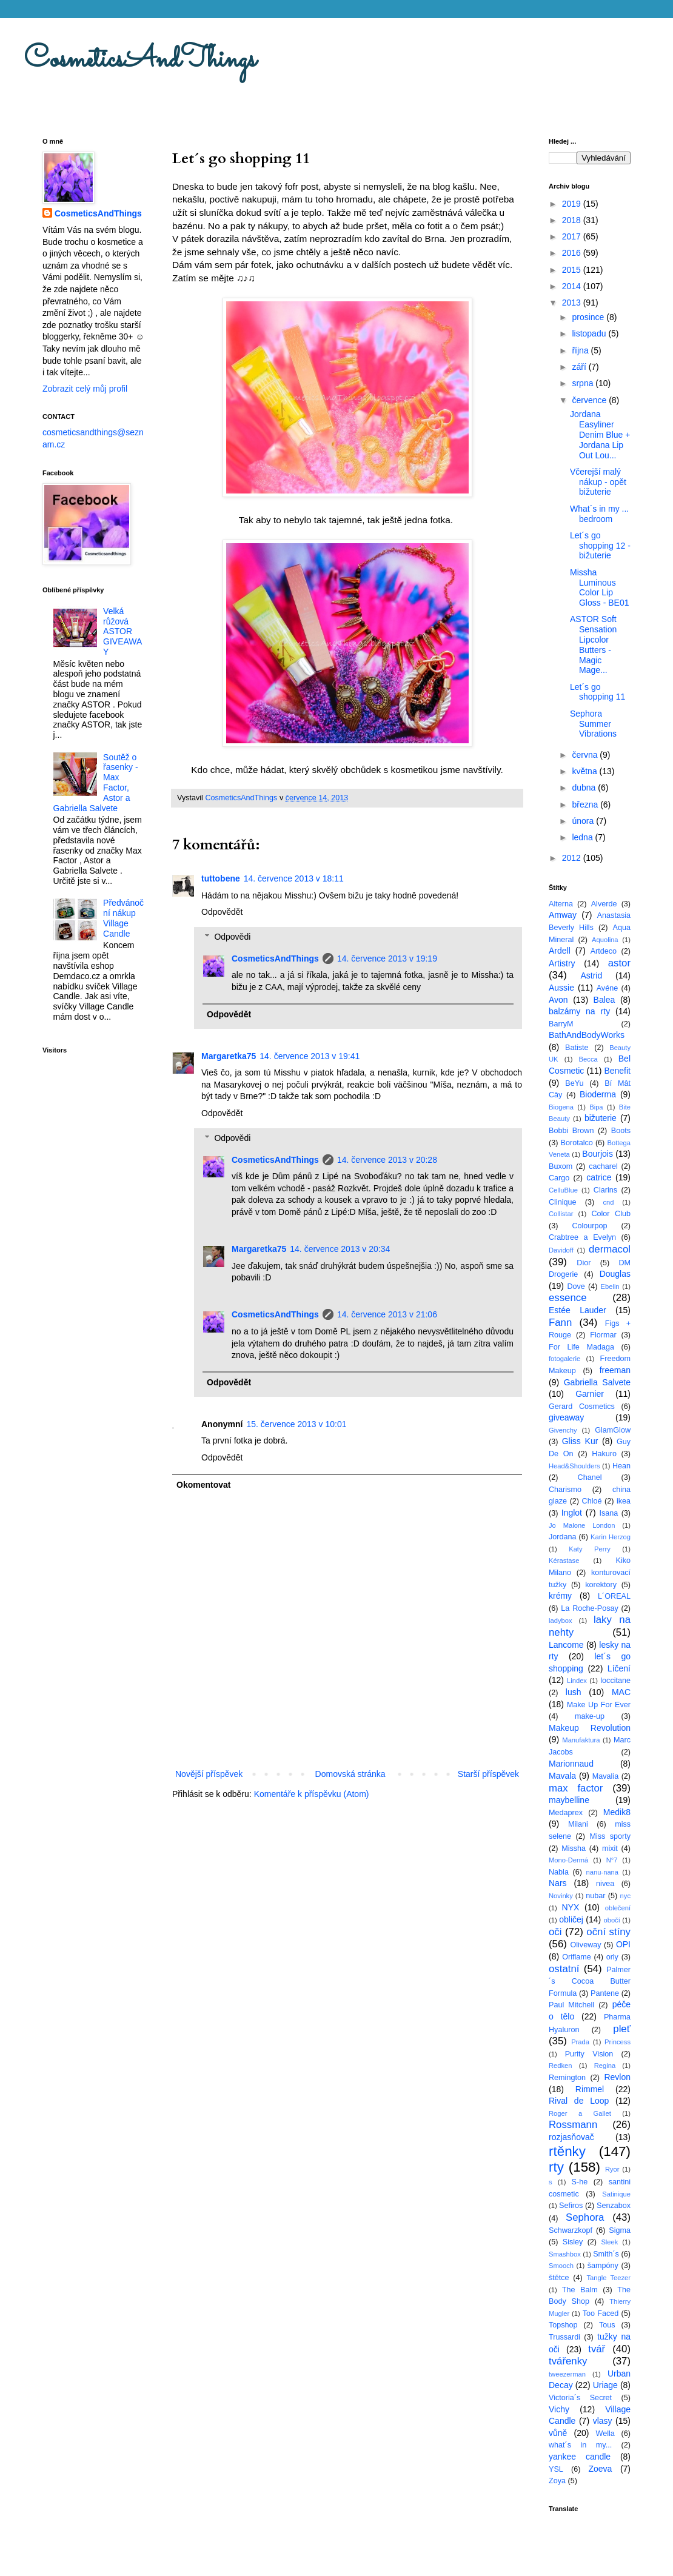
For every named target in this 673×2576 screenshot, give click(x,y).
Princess (617, 2042)
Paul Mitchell (571, 2005)
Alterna (561, 904)
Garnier (589, 1394)
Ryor (612, 2169)
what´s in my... (580, 2445)
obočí (611, 1920)
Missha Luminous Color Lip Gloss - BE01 (599, 587)
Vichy (559, 2409)
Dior (584, 1263)
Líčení (619, 1668)
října (581, 350)
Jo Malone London (582, 1525)
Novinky (561, 1895)
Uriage (605, 2385)
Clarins (605, 1190)
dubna (585, 787)
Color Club (611, 1213)
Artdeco (604, 951)
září (580, 367)
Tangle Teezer (608, 2277)
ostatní (564, 1969)
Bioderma (598, 1094)
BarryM (561, 1024)
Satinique (616, 2194)
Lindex (577, 1680)
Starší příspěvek (488, 1774)
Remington (567, 2077)
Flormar (603, 1335)
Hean (621, 1466)
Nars (558, 1883)
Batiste (577, 1047)
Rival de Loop (579, 2101)
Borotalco (577, 1143)
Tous (607, 2325)
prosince (589, 317)
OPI (623, 1944)
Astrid (591, 975)
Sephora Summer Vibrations (593, 724)
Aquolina (605, 939)
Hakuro (604, 1454)
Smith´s (606, 2254)
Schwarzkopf (570, 2230)
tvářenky (568, 2361)
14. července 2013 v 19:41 (309, 1056)
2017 (572, 236)
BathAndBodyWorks (586, 1035)
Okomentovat (203, 1485)
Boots (621, 1130)
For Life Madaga (581, 1347)
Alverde (604, 904)
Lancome (566, 1645)
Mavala (562, 1776)
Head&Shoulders (574, 1466)
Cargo (559, 1178)
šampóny (603, 2265)
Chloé (592, 1501)
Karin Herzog (611, 1537)
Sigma (620, 2230)
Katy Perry (590, 1549)
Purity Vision (589, 2054)
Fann (560, 1322)
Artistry (562, 963)
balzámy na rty (579, 1011)
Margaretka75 (228, 1056)
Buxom (560, 1166)
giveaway (566, 1417)
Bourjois (597, 1154)
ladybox (560, 1620)
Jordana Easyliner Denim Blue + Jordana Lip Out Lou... (600, 434)
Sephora (585, 2217)
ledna (583, 837)
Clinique (563, 1202)
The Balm (580, 2290)
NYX (571, 1907)
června (586, 755)
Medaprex (566, 1812)
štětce (559, 2277)
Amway (563, 915)
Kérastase (564, 1560)
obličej (571, 1919)
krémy (560, 1596)
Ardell (560, 950)
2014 (572, 286)
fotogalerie (564, 1358)
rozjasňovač (571, 2137)
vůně (558, 2433)
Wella (605, 2433)
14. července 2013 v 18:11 (294, 878)
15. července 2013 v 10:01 (296, 1424)
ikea (624, 1501)
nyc (625, 1895)
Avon (558, 1000)
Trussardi (564, 2337)
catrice (598, 1177)
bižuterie (600, 1118)
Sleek (609, 2242)
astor (619, 963)
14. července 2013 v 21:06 (387, 1314)
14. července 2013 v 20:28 (387, 1160)
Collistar (561, 1213)
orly (612, 1957)
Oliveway (585, 1945)
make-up (589, 1716)
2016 (572, 253)
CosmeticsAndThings (140, 60)
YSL (556, 2469)
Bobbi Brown (571, 1130)
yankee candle (580, 2456)
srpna (583, 383)
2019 (572, 204)
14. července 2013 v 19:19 (387, 958)
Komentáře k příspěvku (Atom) (311, 1794)
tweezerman (567, 2374)
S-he (580, 2182)
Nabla (559, 1872)
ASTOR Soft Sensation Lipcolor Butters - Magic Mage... (593, 644)
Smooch (561, 2265)
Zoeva (600, 2469)
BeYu (574, 1083)
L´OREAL (614, 1596)
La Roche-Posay (589, 1608)
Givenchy (563, 1430)
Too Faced (601, 2313)
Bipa (596, 1107)
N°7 (612, 1860)
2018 (572, 220)
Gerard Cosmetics (582, 1406)
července (590, 400)
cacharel (603, 1166)
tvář (596, 2349)
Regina (604, 2065)
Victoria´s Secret (580, 2398)
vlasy (602, 2421)
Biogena (561, 1107)
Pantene (605, 1993)
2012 (572, 858)
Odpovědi (232, 937)
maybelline (569, 1800)
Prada (580, 2042)
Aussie (561, 987)
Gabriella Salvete (597, 1382)
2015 (572, 270)
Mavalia (605, 1776)
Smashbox (565, 2254)
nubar (595, 1896)
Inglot (571, 1512)
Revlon (617, 2077)
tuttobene (220, 878)
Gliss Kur (580, 1441)
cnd (608, 1202)
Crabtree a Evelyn (582, 1237)
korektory (601, 1585)
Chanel (590, 1477)
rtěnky (567, 2151)
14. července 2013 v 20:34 (340, 1249)
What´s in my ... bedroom (599, 514)
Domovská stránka (350, 1774)
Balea (604, 1000)
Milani (578, 1824)
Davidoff (561, 1250)
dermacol (610, 1249)
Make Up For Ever (599, 1705)
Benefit (617, 1071)
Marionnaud (571, 1763)
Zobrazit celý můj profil (84, 388)
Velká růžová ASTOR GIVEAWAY (122, 631)
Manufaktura (581, 1740)
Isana (609, 1513)
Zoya (557, 2481)
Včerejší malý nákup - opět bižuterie (598, 482)
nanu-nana (602, 1872)
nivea (605, 1883)
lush (573, 1692)
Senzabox (614, 2205)
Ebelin (609, 1286)
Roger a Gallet (580, 2113)
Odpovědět (222, 912)
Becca (588, 1059)
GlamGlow (613, 1430)
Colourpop (589, 1226)
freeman (615, 1370)
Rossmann (573, 2124)
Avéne (607, 988)
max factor (576, 1788)
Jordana (563, 1537)
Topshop (563, 2325)
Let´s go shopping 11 (597, 692)
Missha (573, 1848)
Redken (560, 2065)
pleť (622, 2029)
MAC (621, 1692)
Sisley (573, 2242)
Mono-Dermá (568, 1860)
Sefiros (571, 2205)
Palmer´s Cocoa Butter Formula (590, 1981)
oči (555, 1932)
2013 (572, 302)
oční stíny (608, 1932)
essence (568, 1297)
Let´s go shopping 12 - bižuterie (600, 545)
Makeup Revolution (590, 1728)
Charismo (565, 1489)
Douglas (615, 1274)
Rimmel (589, 2089)
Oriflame (576, 1957)
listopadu (590, 333)
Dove (575, 1286)
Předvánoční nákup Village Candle (123, 918)
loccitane (615, 1680)
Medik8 (617, 1812)
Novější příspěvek (209, 1774)
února (584, 821)
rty (556, 2167)
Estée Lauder (577, 1310)
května (585, 771)
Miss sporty (610, 1836)
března (586, 804)
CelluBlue (563, 1190)
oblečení (618, 1908)
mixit (610, 1848)
